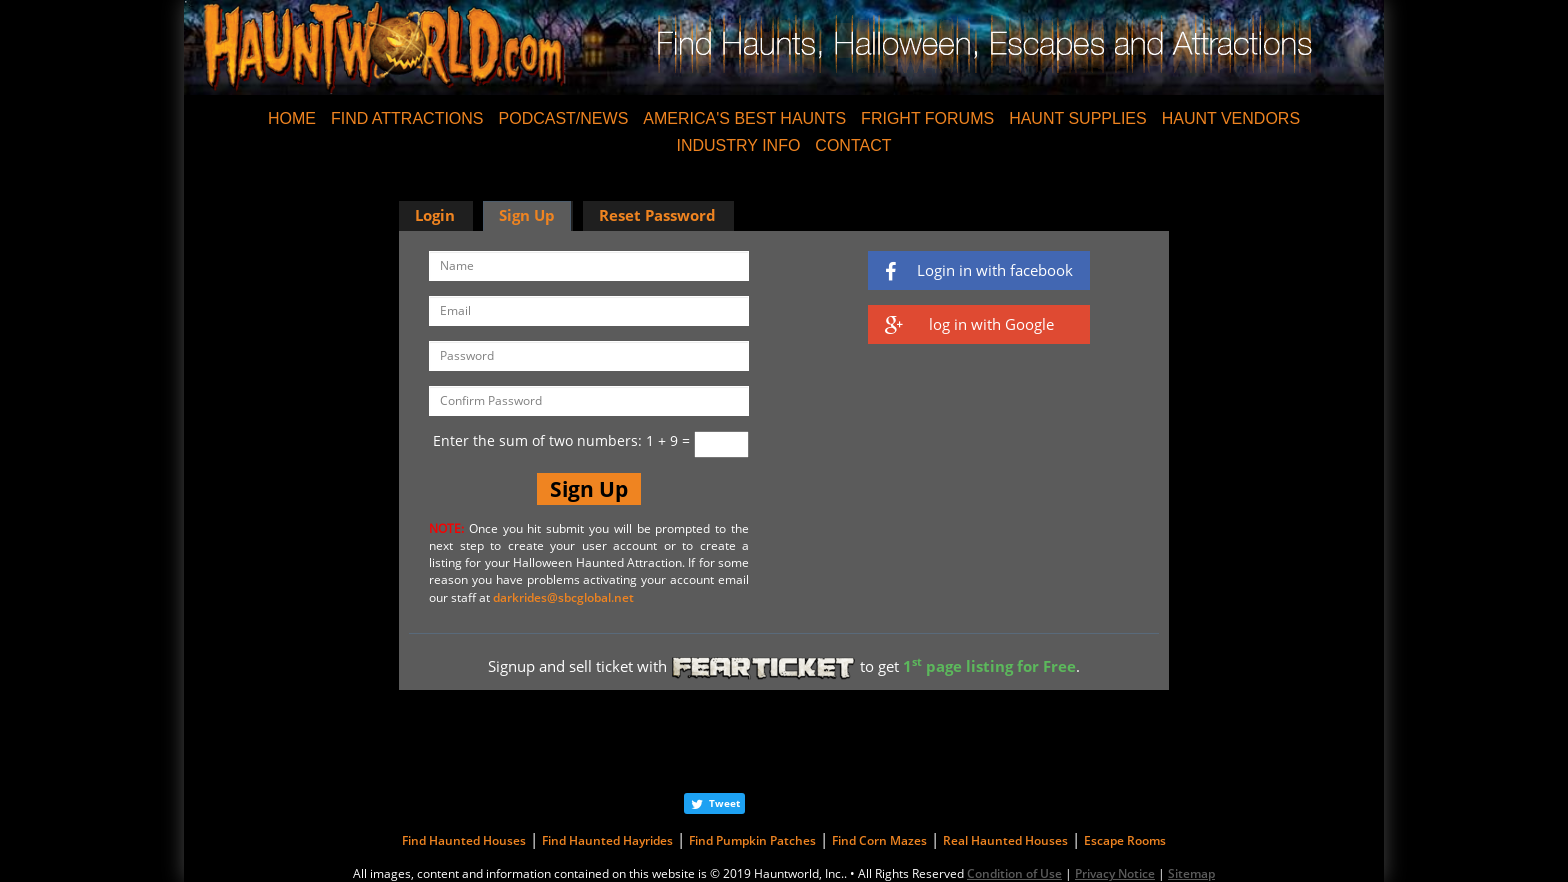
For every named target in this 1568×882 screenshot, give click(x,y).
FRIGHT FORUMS (927, 118)
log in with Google (969, 324)
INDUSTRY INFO (738, 145)
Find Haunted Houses (464, 840)
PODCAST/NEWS (564, 118)
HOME (292, 118)
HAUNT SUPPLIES (1078, 118)
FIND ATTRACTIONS (407, 118)
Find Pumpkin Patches (752, 840)
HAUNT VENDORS (1231, 118)
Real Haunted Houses (1005, 840)
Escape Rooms (1125, 840)
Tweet (724, 803)
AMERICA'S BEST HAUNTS (744, 118)
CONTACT (853, 145)
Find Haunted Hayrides (607, 840)
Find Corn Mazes (879, 840)
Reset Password (657, 215)
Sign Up (527, 215)
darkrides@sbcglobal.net (563, 597)
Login (435, 215)
